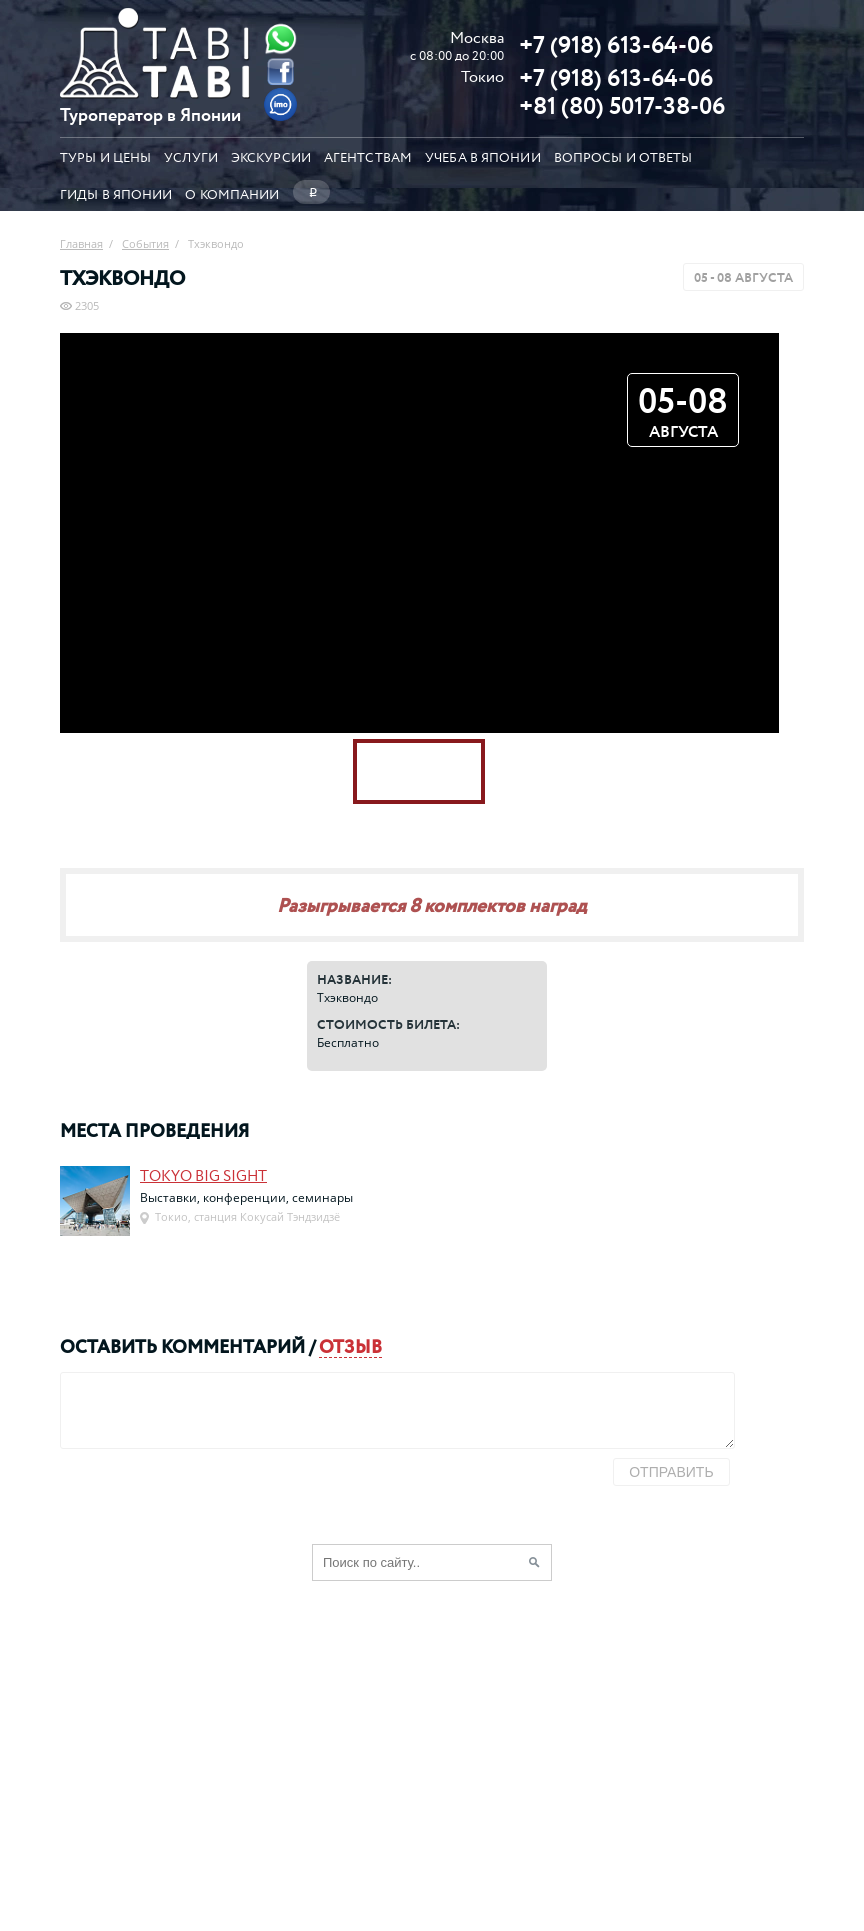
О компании (232, 193)
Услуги (191, 157)
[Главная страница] (155, 92)
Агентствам (368, 157)
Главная (81, 243)
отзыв (350, 1346)
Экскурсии (271, 157)
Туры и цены (105, 157)
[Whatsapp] (281, 38)
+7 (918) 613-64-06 (616, 44)
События (145, 243)
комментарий (233, 1346)
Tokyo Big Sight (203, 1175)
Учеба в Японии (483, 157)
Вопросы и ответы (623, 157)
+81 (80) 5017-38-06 (622, 105)
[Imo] (281, 104)
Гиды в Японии (116, 193)
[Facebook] (281, 71)
